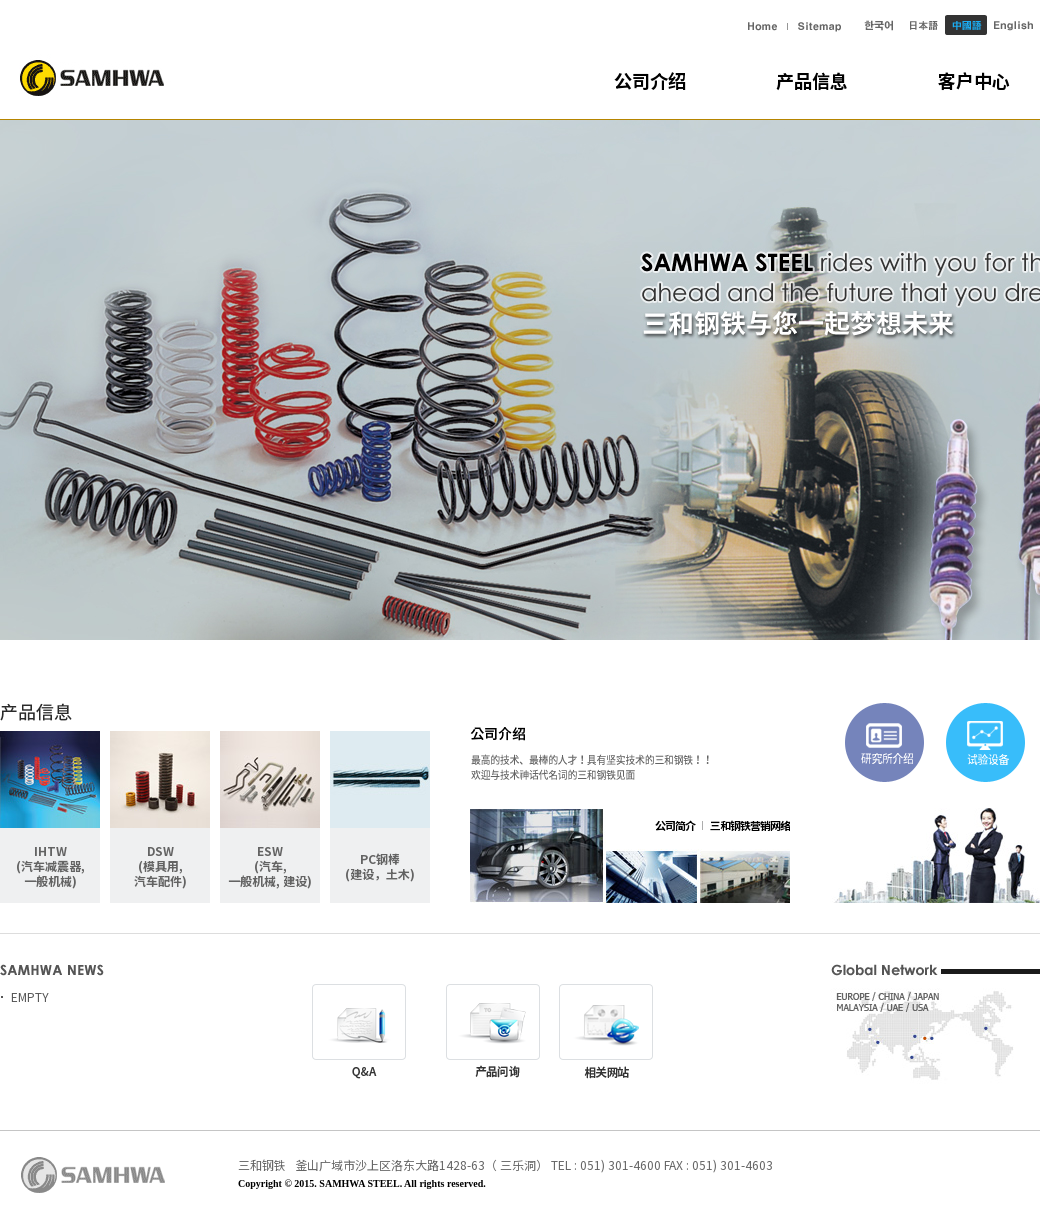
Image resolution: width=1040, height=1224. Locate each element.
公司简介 (675, 825)
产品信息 (812, 81)
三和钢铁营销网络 (750, 825)
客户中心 (974, 81)
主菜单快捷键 (0, 0)
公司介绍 (650, 81)
